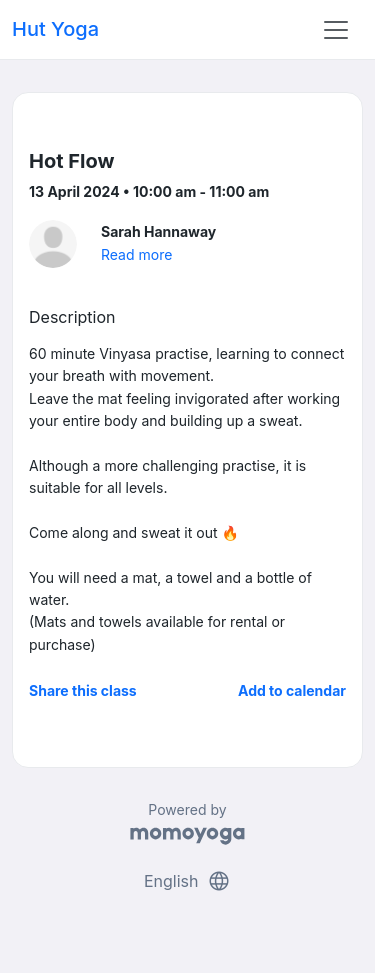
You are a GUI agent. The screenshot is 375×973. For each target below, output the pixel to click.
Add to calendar (292, 690)
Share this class (83, 690)
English (187, 881)
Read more (136, 254)
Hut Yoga (55, 29)
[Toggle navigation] (336, 30)
